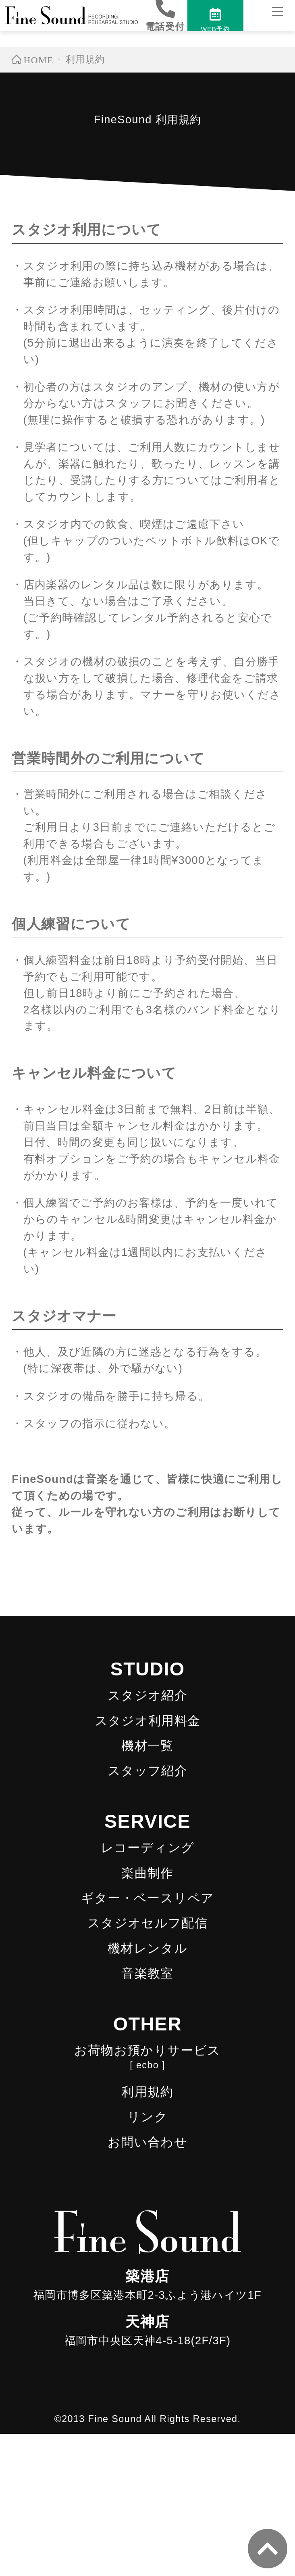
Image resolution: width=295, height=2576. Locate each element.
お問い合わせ (147, 2142)
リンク (147, 2117)
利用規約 (147, 2092)
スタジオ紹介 (147, 1695)
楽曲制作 (147, 1873)
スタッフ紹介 (147, 1771)
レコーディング (148, 1848)
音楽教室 (147, 1973)
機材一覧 (147, 1746)
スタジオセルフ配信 (147, 1923)
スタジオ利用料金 (148, 1721)
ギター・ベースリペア (147, 1898)
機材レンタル (147, 1948)
